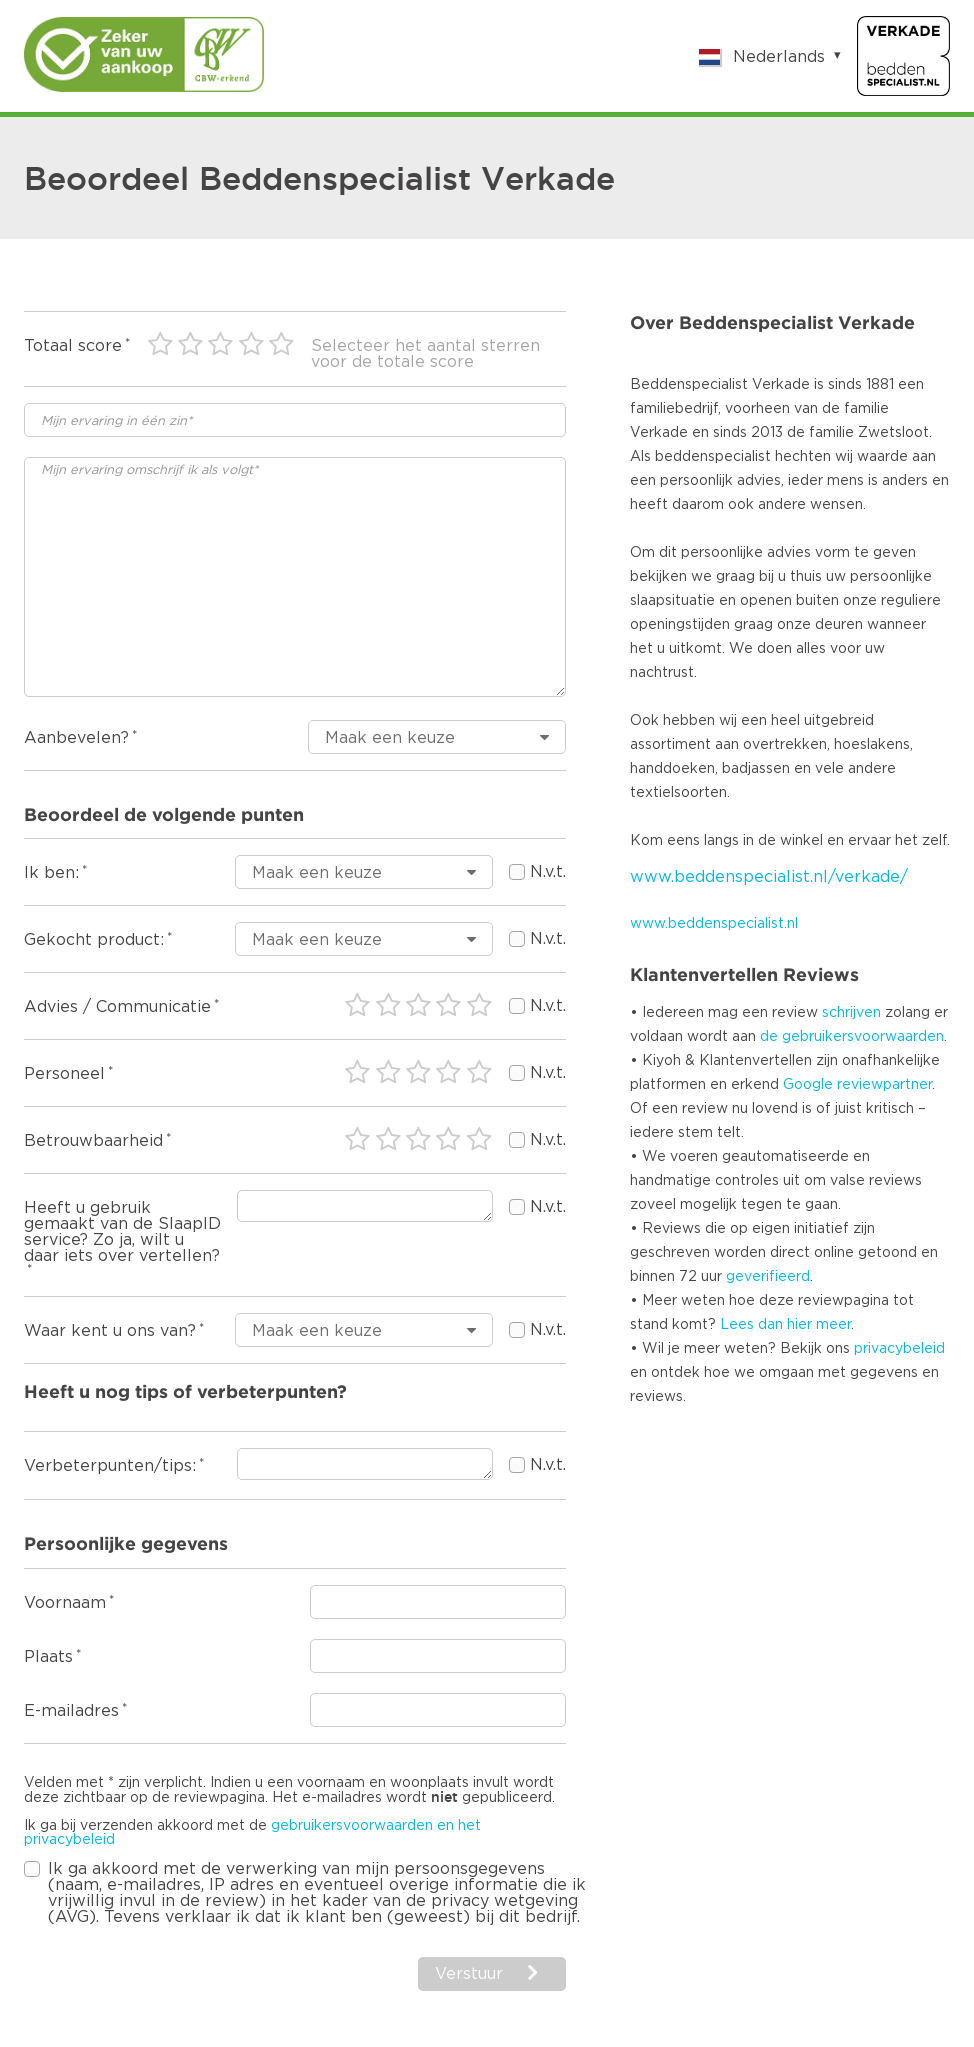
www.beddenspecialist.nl (714, 924)
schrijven (851, 1013)
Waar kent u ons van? (110, 1331)
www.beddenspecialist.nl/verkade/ (769, 877)
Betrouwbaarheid (93, 1141)
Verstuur (469, 1974)
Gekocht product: (94, 940)
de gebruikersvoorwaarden (852, 1037)
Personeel (64, 1074)
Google (808, 1085)
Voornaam (65, 1603)
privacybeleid (899, 1349)
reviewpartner (884, 1085)
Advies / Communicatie (117, 1007)
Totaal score (73, 346)
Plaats (48, 1657)
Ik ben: (51, 873)
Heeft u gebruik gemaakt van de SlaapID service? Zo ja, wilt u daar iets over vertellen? (122, 1232)
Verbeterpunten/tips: (110, 1466)
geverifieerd (768, 1277)
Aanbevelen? (76, 738)
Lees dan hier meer (785, 1325)
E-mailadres (71, 1711)
